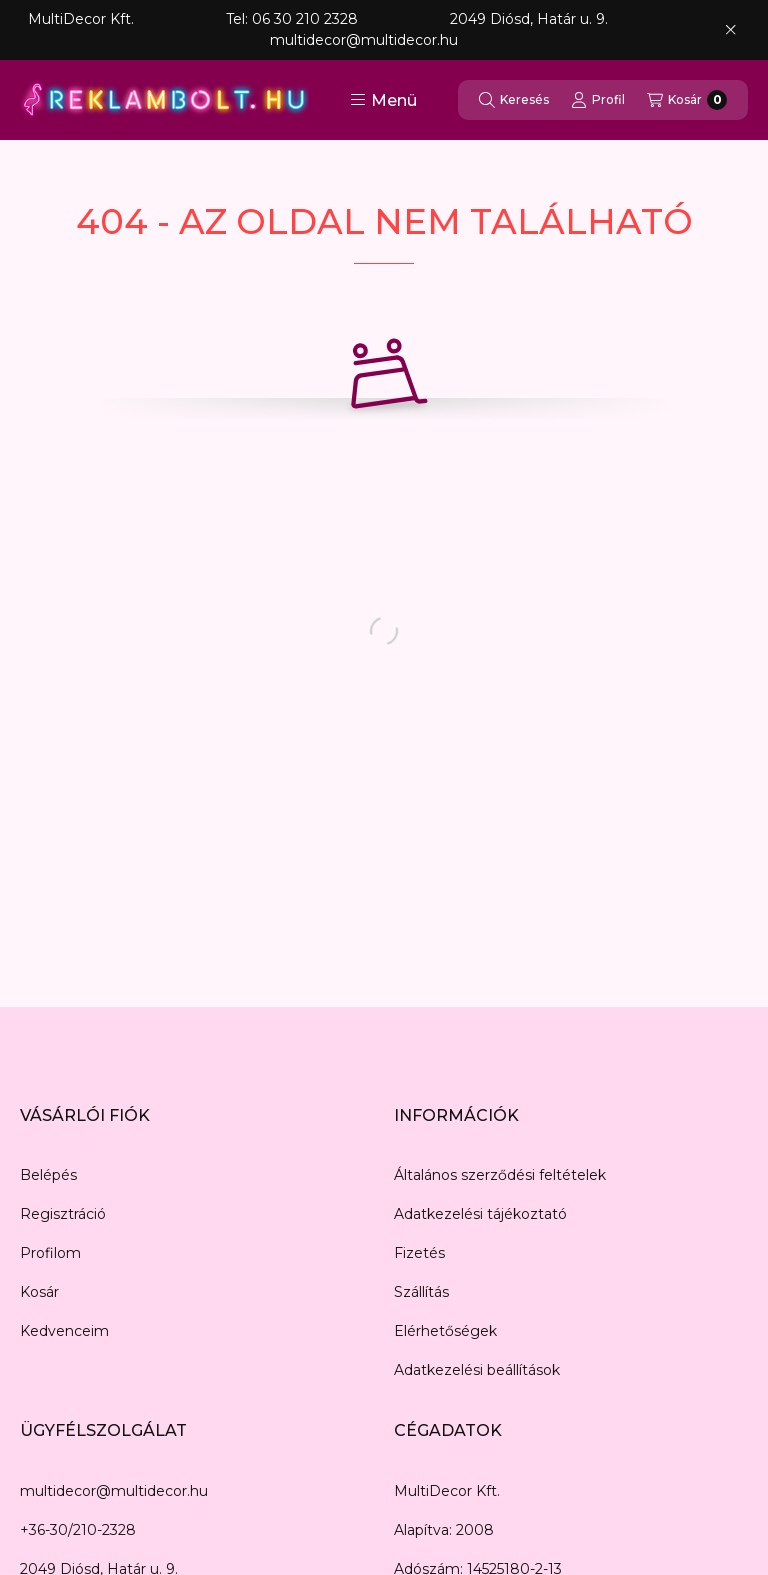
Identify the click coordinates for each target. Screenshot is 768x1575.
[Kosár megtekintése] (687, 100)
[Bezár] (730, 30)
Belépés (48, 1175)
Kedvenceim (64, 1331)
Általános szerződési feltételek (500, 1175)
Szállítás (421, 1292)
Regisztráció (63, 1214)
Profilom (50, 1253)
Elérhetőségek (445, 1331)
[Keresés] (514, 100)
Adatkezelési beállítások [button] (477, 1370)
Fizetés (419, 1253)
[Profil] (598, 100)
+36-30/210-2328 (78, 1530)
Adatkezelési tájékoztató (480, 1214)
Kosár (39, 1292)
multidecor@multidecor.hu (114, 1491)
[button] (383, 100)
